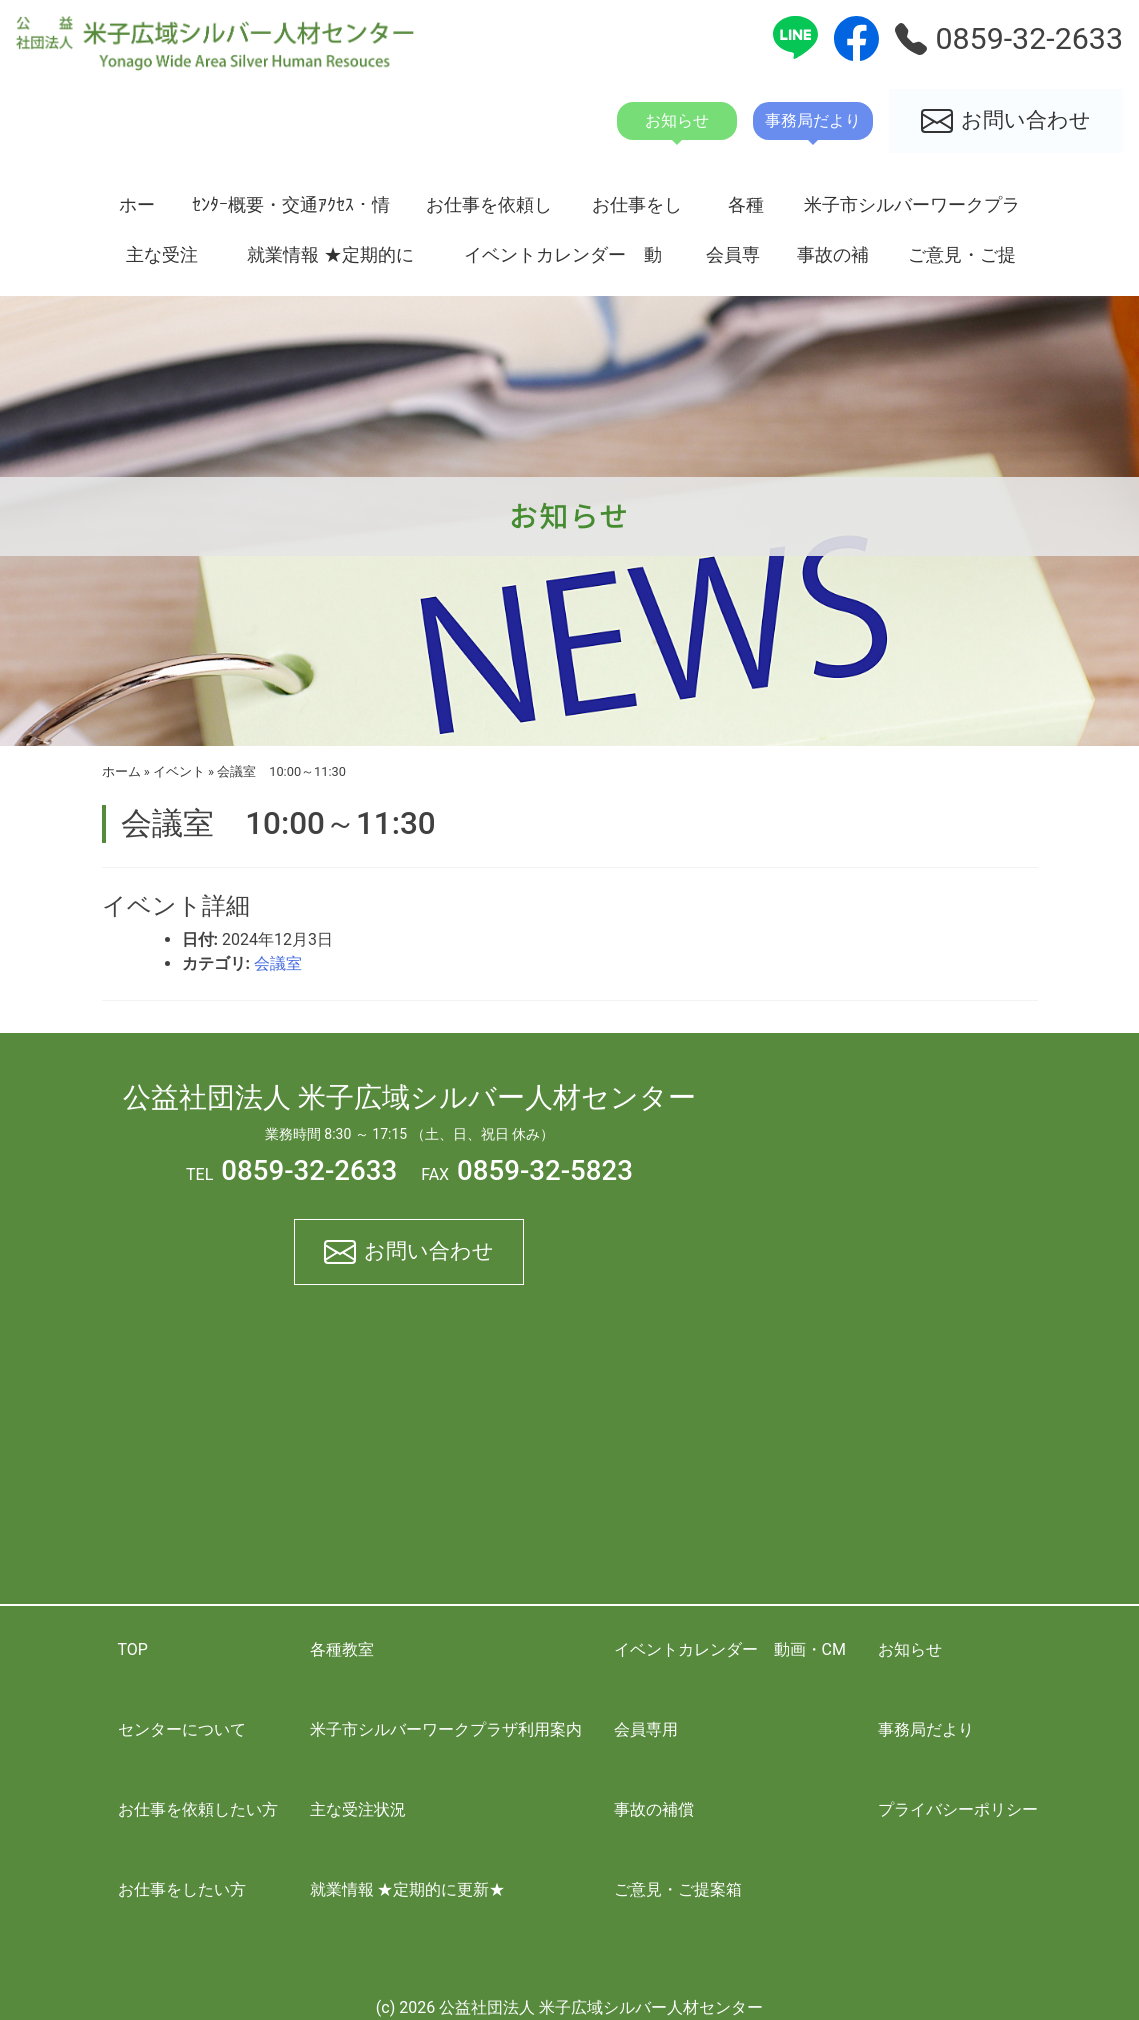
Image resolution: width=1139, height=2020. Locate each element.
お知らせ (910, 1649)
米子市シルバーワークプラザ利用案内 (912, 212)
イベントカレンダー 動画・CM (563, 262)
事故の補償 (833, 262)
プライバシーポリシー (958, 1809)
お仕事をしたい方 (637, 212)
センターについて (182, 1729)
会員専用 (733, 262)
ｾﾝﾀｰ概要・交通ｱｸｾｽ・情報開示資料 (291, 212)
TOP (133, 1649)
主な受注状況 (162, 262)
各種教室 (746, 212)
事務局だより (926, 1729)
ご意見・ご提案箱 (962, 262)
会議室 (278, 963)
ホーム (137, 212)
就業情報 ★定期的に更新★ (330, 262)
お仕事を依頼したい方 (489, 212)
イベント (179, 771)
